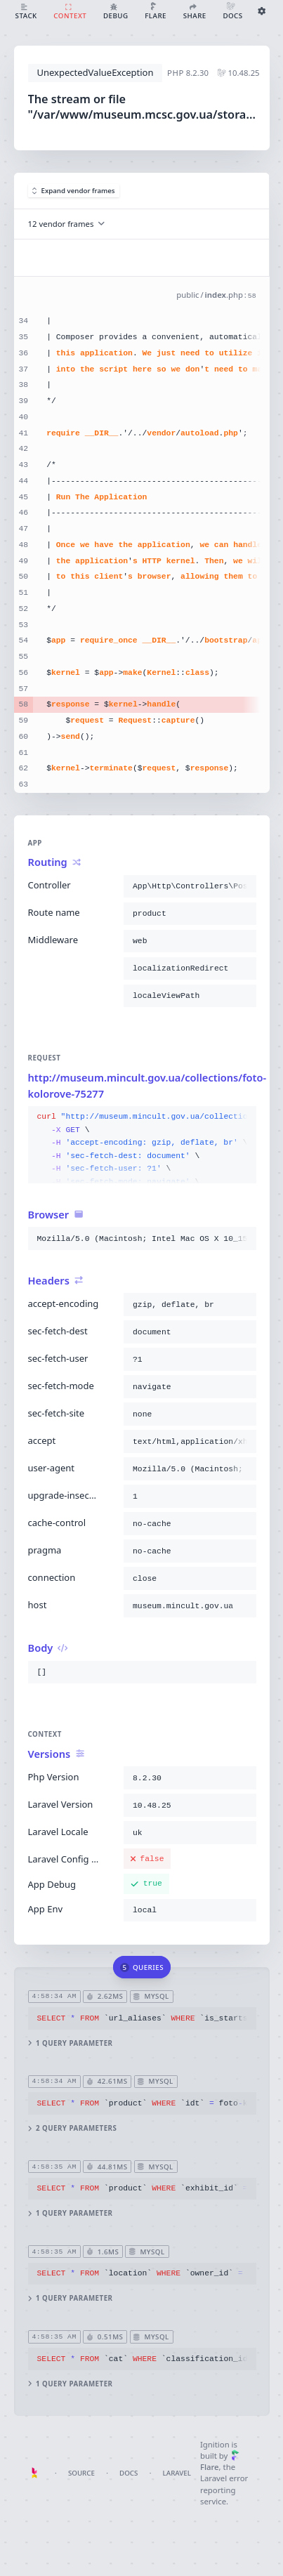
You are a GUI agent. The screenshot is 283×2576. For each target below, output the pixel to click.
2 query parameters (72, 2128)
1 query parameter (69, 2043)
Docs (128, 2473)
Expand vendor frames (73, 190)
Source (81, 2473)
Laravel (177, 2473)
